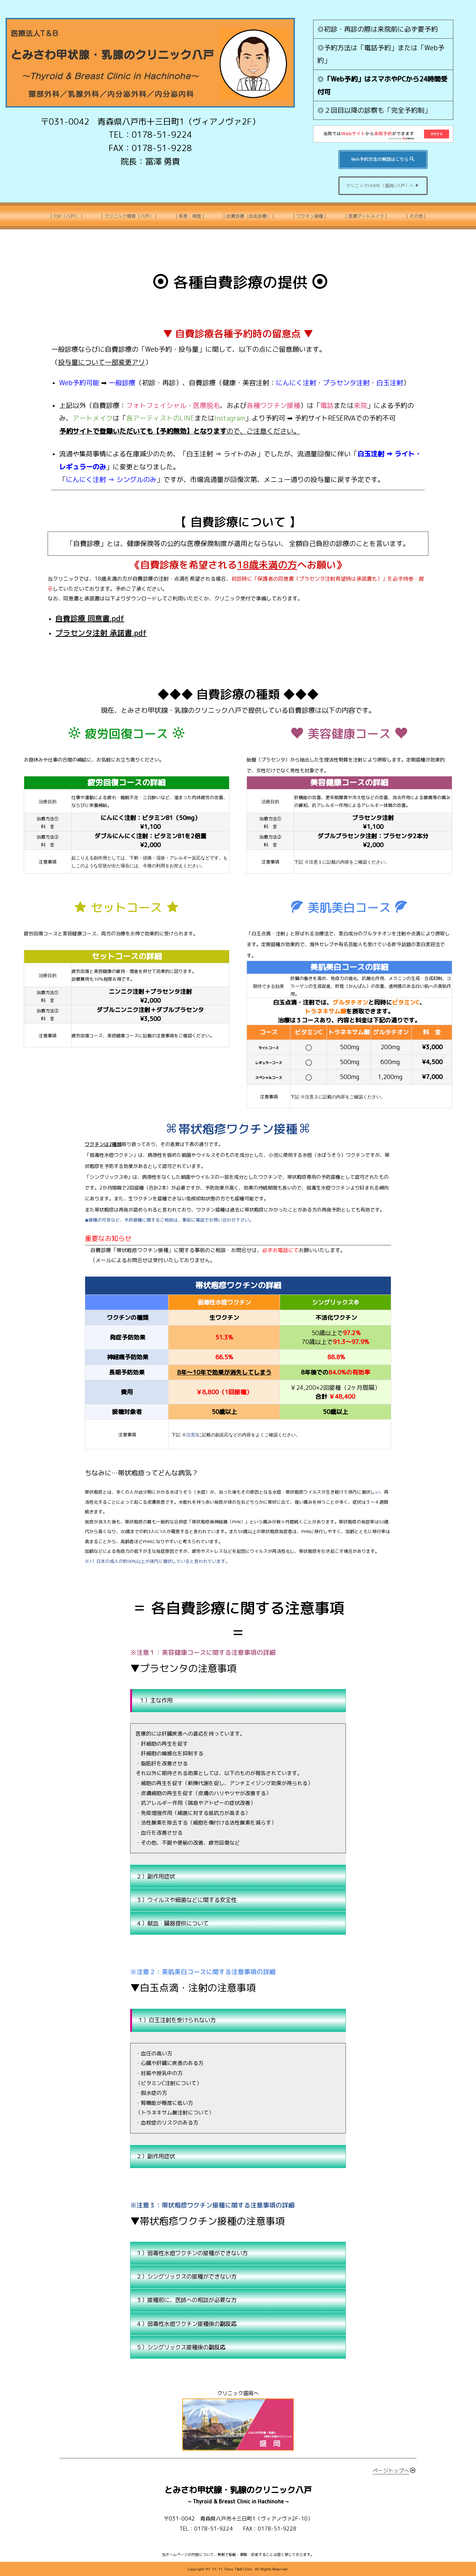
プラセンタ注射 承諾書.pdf (101, 633)
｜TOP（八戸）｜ (66, 216)
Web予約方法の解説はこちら (382, 159)
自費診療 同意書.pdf (89, 618)
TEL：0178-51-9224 (150, 134)
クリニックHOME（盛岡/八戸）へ (382, 185)
